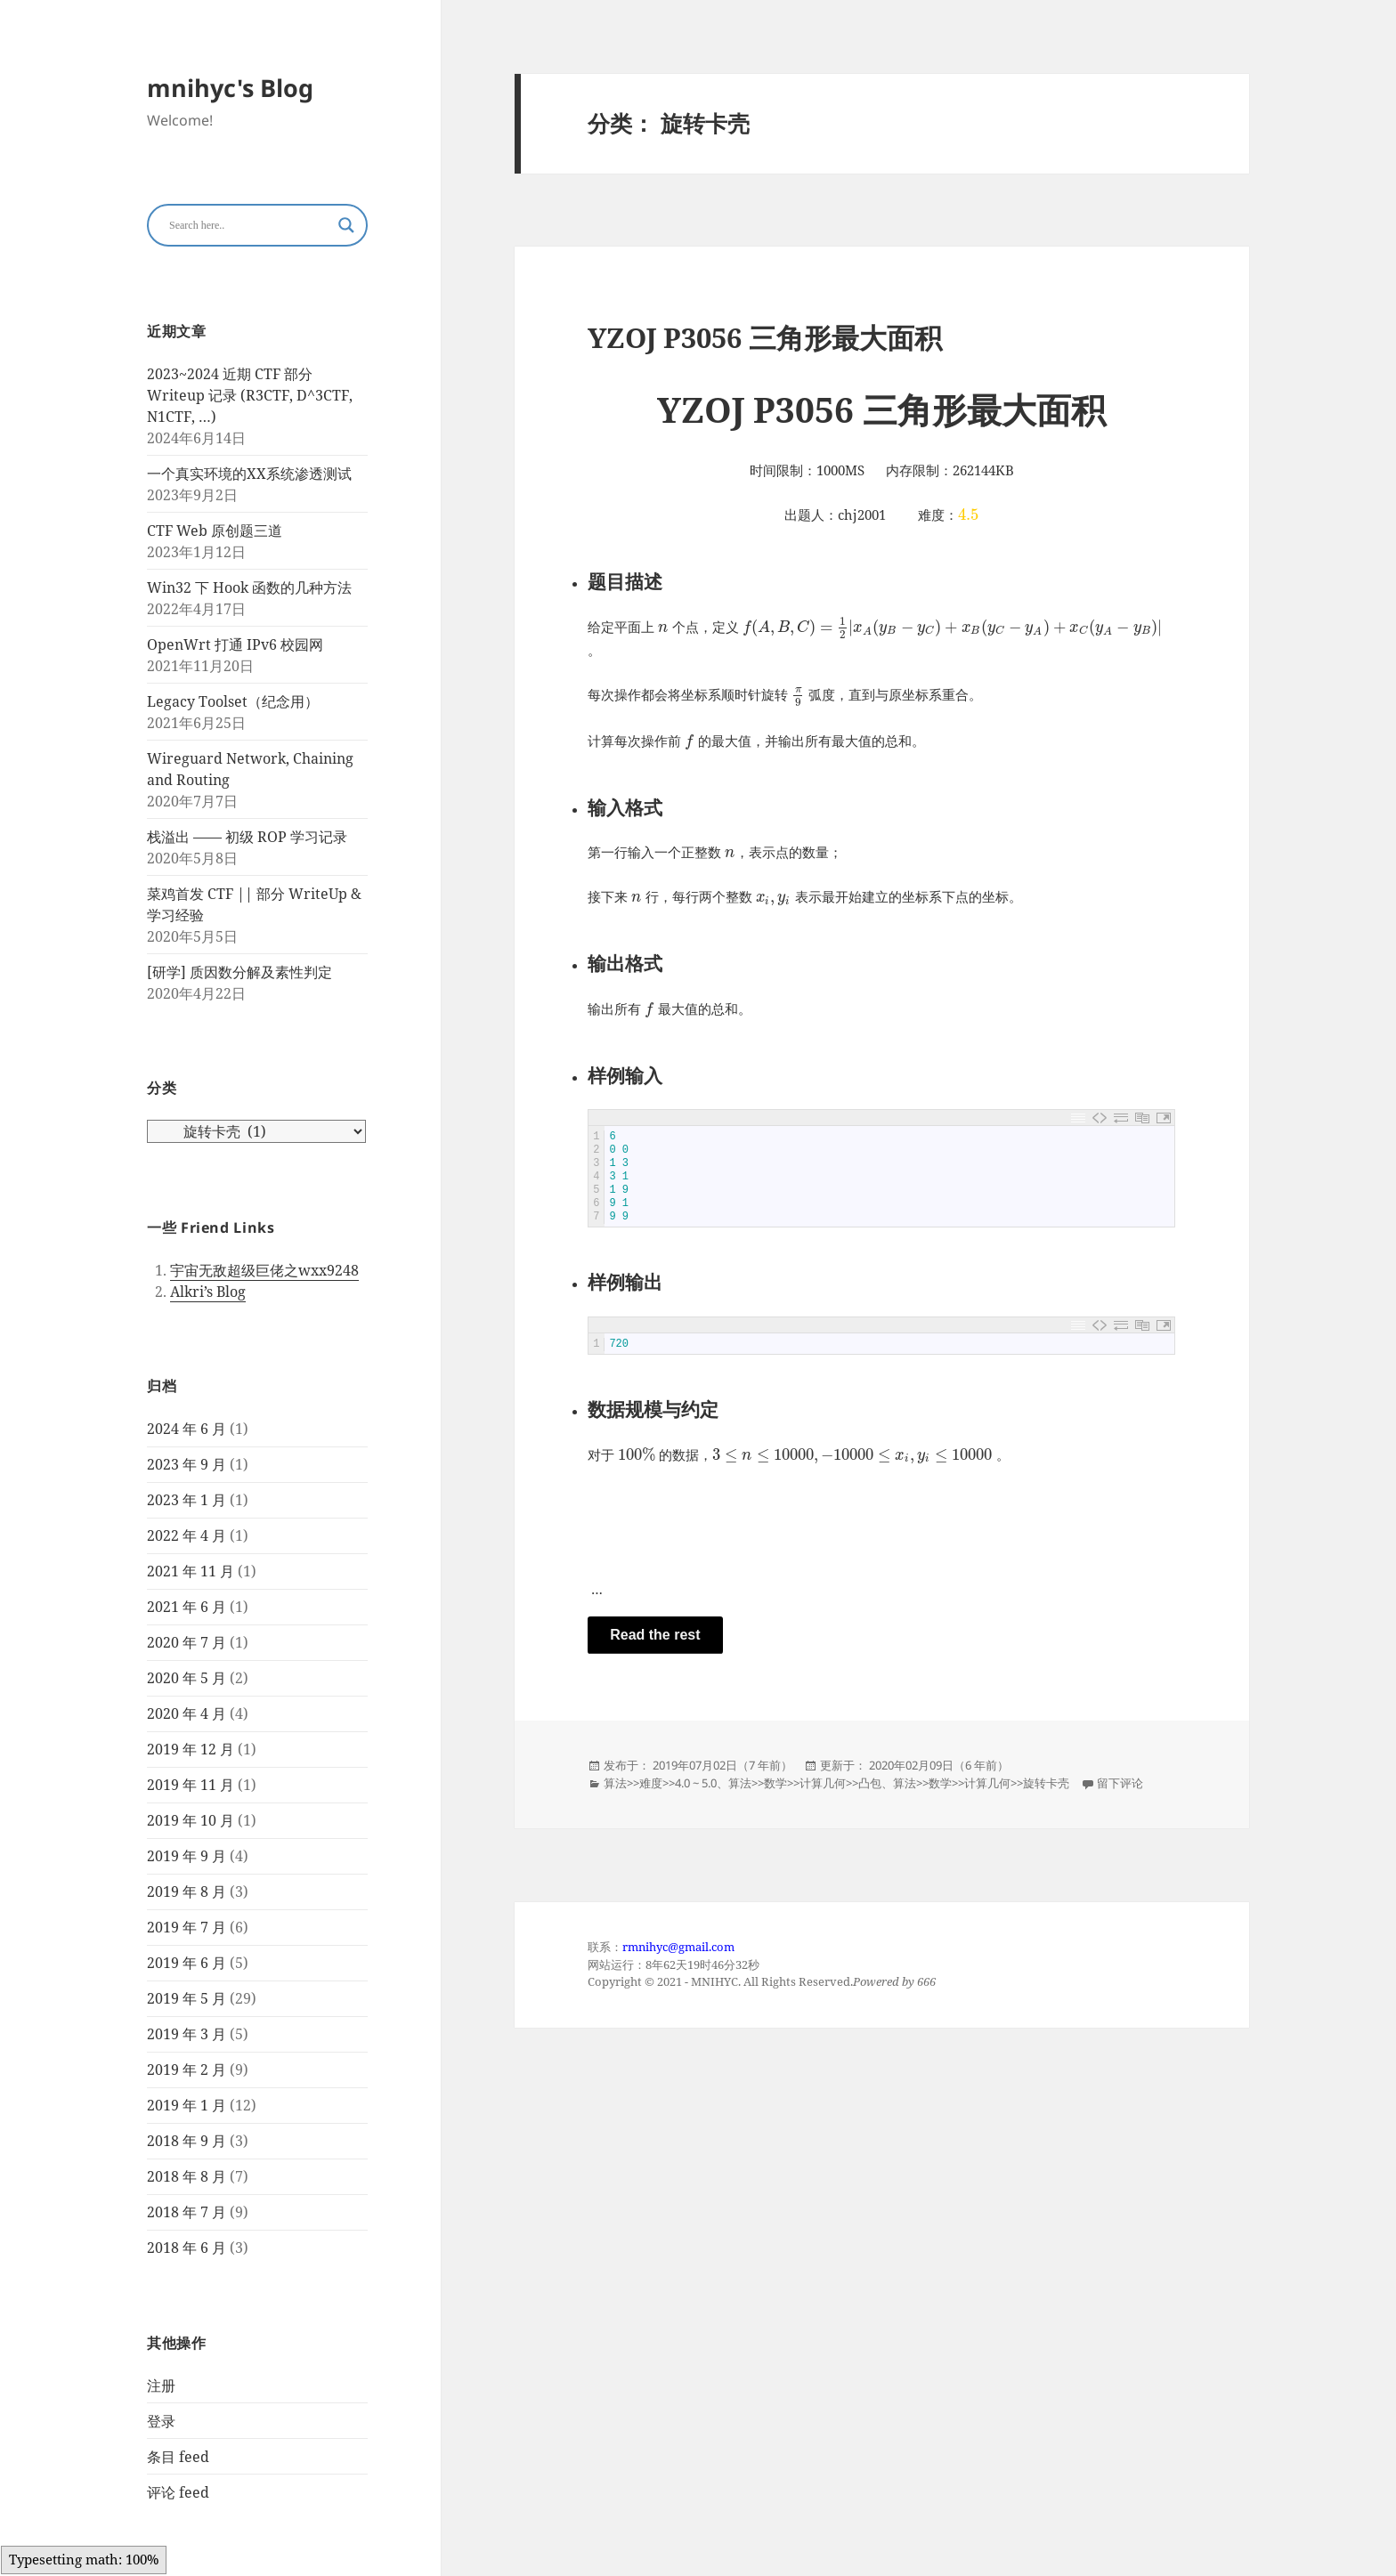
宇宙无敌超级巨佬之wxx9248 (264, 1270)
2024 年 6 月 (186, 1428)
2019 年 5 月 (186, 1998)
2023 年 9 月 (186, 1464)
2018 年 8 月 (186, 2176)
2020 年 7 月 (186, 1642)
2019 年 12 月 (190, 1749)
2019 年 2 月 (186, 2069)
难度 (650, 1783)
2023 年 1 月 (186, 1500)
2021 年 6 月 (186, 1606)
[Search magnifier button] (346, 225)
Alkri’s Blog (208, 1291)
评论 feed (178, 2492)
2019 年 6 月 (186, 1963)
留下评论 (1120, 1783)
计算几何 (822, 1783)
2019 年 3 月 (186, 2034)
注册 (161, 2385)
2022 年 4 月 (186, 1535)
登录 (161, 2421)
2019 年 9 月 (186, 1856)
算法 (615, 1783)
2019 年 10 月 (190, 1820)
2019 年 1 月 (186, 2105)
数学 (775, 1783)
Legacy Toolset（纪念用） (233, 701)
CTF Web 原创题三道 (214, 530)
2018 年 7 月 (186, 2212)
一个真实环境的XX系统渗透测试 (249, 473)
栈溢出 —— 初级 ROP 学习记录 (247, 837)
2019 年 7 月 (186, 1927)
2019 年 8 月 (186, 1891)
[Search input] (249, 225)
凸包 (869, 1783)
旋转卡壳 (1046, 1783)
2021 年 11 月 (190, 1571)
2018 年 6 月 (186, 2247)
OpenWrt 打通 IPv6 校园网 (235, 644)
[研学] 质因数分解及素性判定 (239, 972)
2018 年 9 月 (186, 2141)
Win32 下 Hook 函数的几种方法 (249, 587)
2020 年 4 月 (186, 1713)
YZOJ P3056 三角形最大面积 (765, 337)
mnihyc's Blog (230, 87)
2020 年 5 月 (186, 1678)
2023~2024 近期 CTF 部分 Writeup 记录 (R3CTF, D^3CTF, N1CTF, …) (250, 395)
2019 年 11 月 (190, 1784)
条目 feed (178, 2457)
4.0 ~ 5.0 (696, 1783)
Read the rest (655, 1634)
